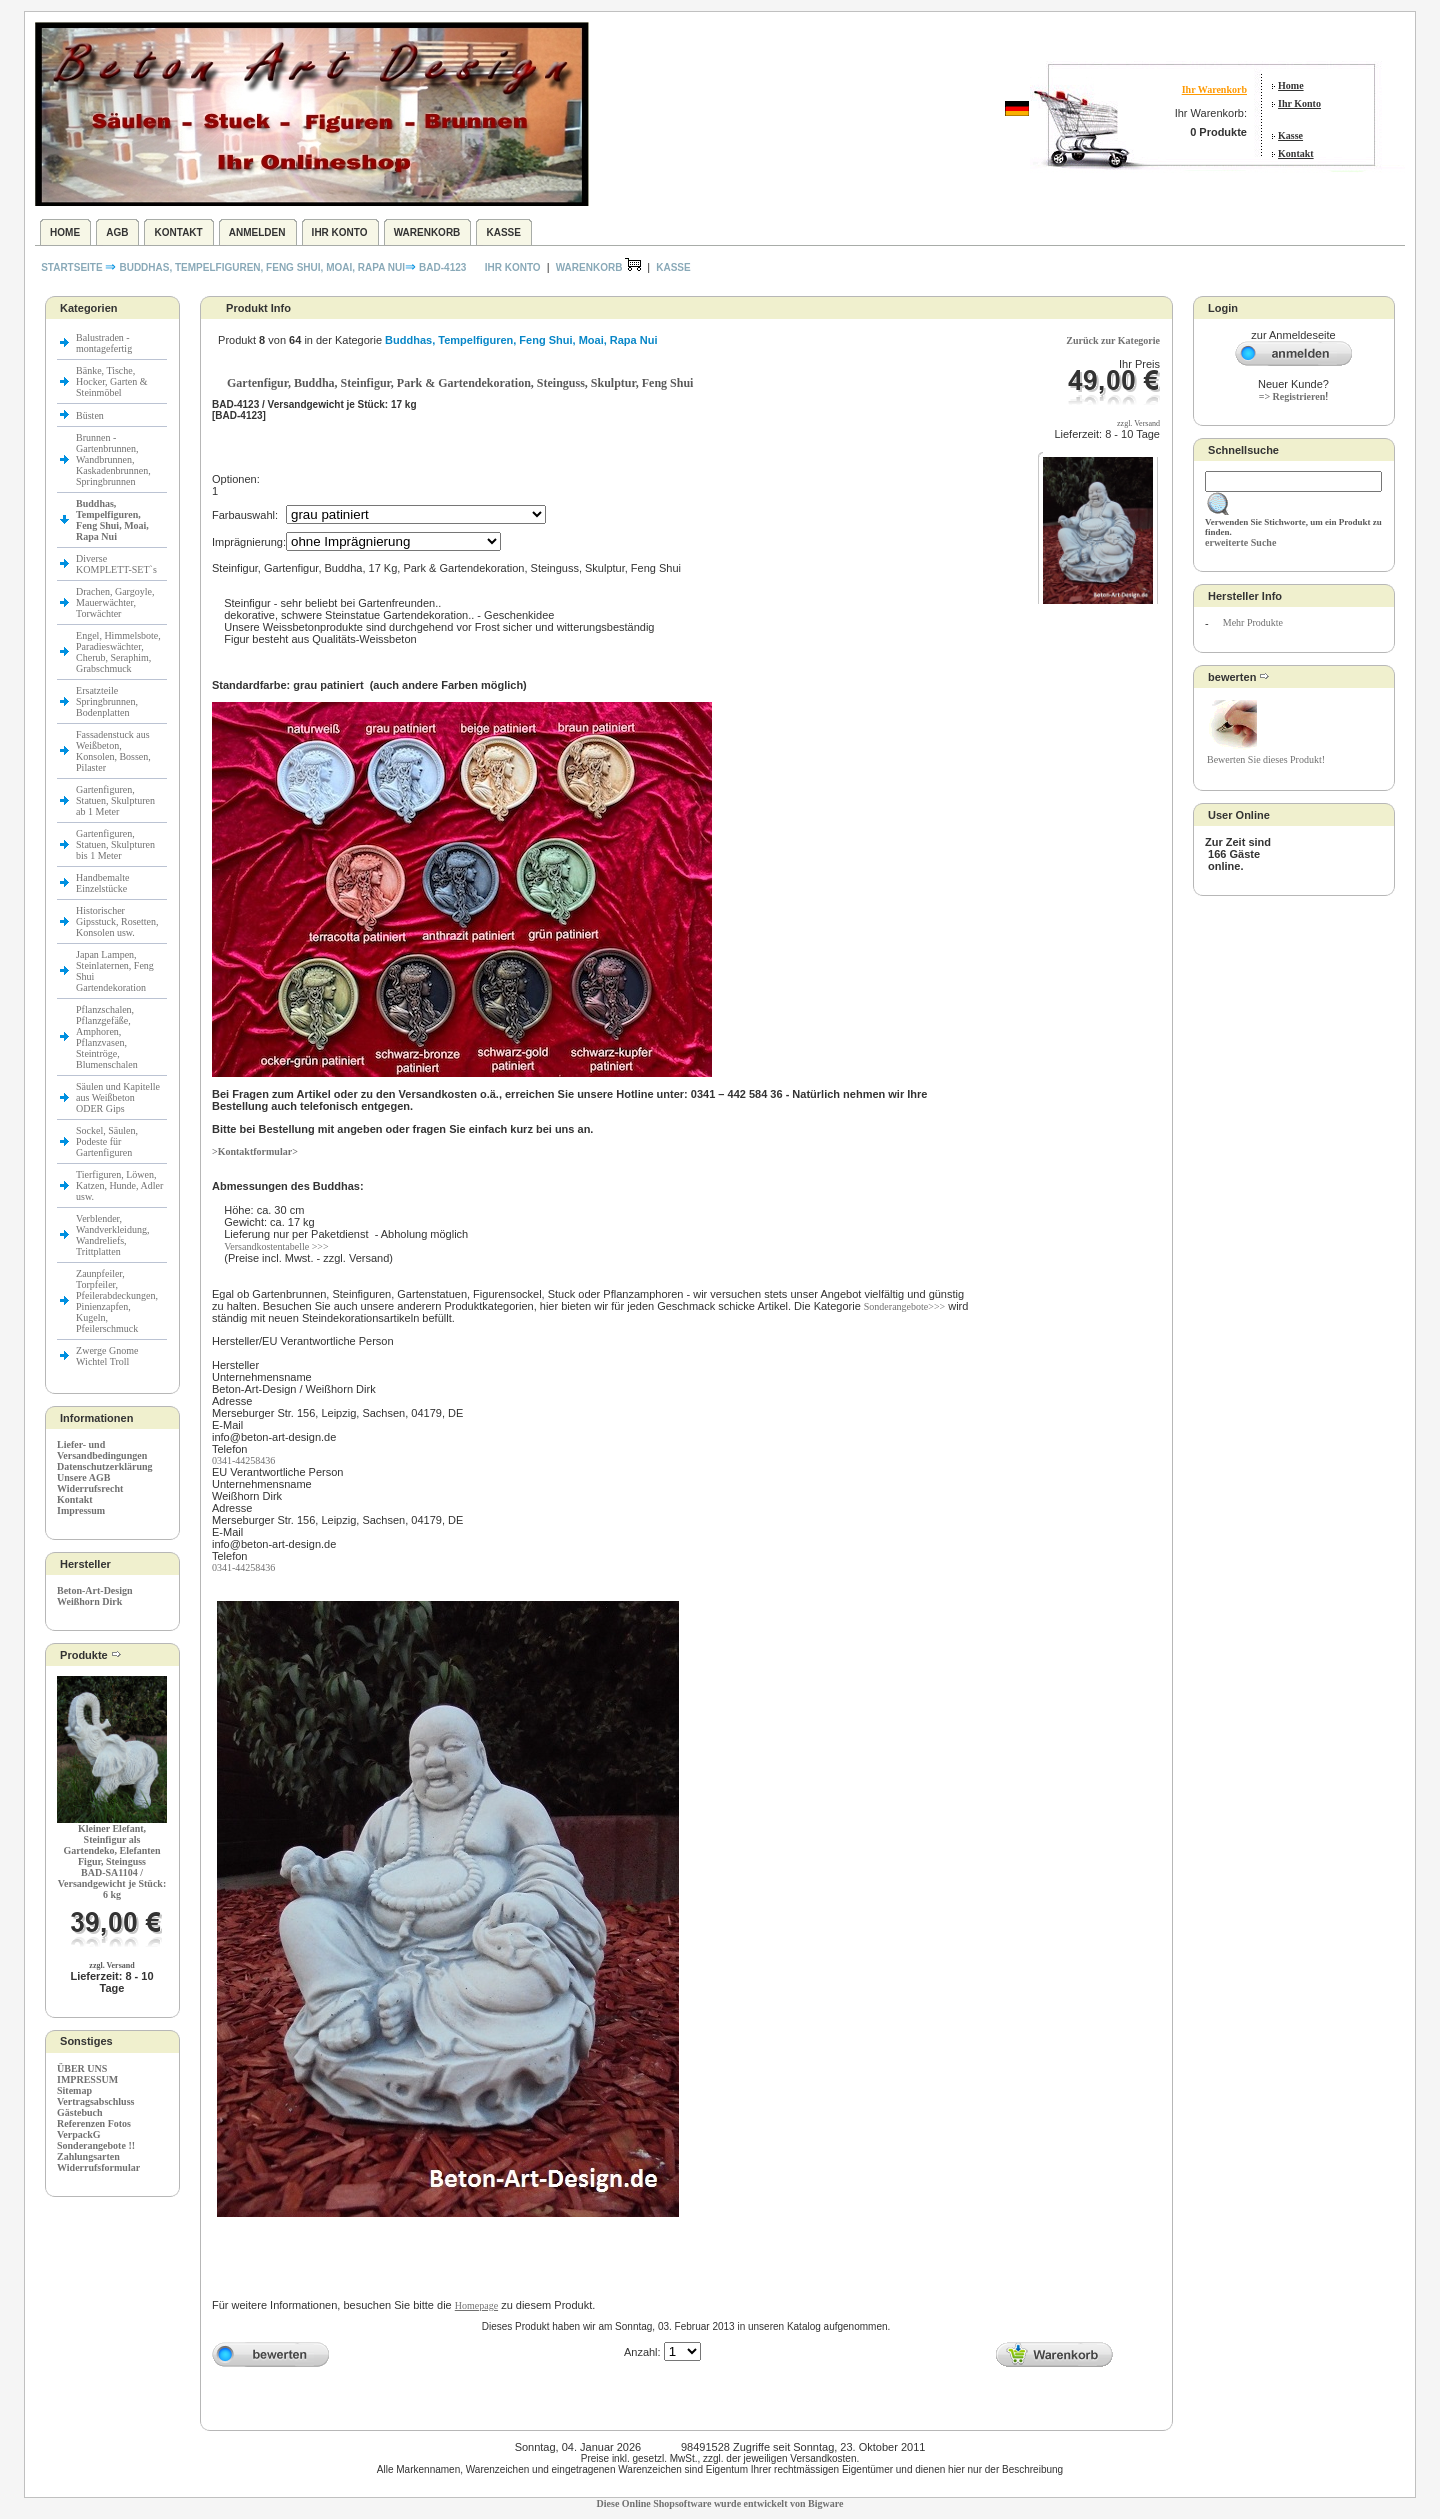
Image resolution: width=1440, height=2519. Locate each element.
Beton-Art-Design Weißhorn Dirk (95, 1596)
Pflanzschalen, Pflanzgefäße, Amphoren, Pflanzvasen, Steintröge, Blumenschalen (107, 1037)
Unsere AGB (83, 1477)
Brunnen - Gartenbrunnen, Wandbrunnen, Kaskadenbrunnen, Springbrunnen (113, 459)
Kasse (1290, 135)
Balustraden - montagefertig (105, 343)
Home (1291, 85)
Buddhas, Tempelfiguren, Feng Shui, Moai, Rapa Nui (262, 267)
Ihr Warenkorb (1214, 89)
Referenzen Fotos (94, 2123)
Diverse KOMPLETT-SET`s (116, 564)
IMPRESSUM (87, 2079)
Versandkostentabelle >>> (276, 1246)
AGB (117, 232)
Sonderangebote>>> (904, 1306)
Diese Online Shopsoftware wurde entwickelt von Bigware (720, 2503)
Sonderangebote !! (96, 2145)
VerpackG (79, 2134)
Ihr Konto (1299, 103)
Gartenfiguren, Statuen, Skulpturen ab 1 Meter (115, 800)
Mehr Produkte (1253, 622)
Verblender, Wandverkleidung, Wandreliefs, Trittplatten (112, 1235)
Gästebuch (80, 2112)
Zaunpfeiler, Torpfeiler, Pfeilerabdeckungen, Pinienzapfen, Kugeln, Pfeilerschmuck (117, 1301)
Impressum (81, 1510)
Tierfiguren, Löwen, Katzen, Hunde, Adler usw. (119, 1185)
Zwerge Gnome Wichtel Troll (107, 1356)
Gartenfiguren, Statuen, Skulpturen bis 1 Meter (115, 844)
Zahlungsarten (88, 2156)
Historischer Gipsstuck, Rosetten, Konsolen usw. (117, 921)
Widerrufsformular (98, 2167)
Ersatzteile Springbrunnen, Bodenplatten (107, 701)
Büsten (90, 415)
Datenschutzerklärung (105, 1466)
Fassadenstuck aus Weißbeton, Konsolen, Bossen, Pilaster (113, 751)
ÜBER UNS (82, 2068)
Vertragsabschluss (95, 2101)
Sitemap (74, 2090)
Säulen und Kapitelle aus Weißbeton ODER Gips (118, 1097)
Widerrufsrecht (90, 1488)
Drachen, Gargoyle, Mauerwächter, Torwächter (115, 602)
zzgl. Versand (111, 1965)
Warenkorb (427, 232)
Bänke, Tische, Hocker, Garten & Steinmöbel (112, 381)
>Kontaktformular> (255, 1151)
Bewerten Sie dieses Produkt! (1266, 759)
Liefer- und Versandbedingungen (102, 1450)
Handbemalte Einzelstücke (102, 883)
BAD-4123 (442, 267)
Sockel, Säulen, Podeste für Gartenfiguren (107, 1141)
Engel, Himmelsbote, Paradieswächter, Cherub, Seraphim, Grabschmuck (118, 652)
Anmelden (257, 232)
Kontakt (1296, 153)
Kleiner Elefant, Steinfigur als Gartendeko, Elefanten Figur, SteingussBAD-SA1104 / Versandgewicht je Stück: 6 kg (112, 1861)
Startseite (73, 267)
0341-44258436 (243, 1460)
